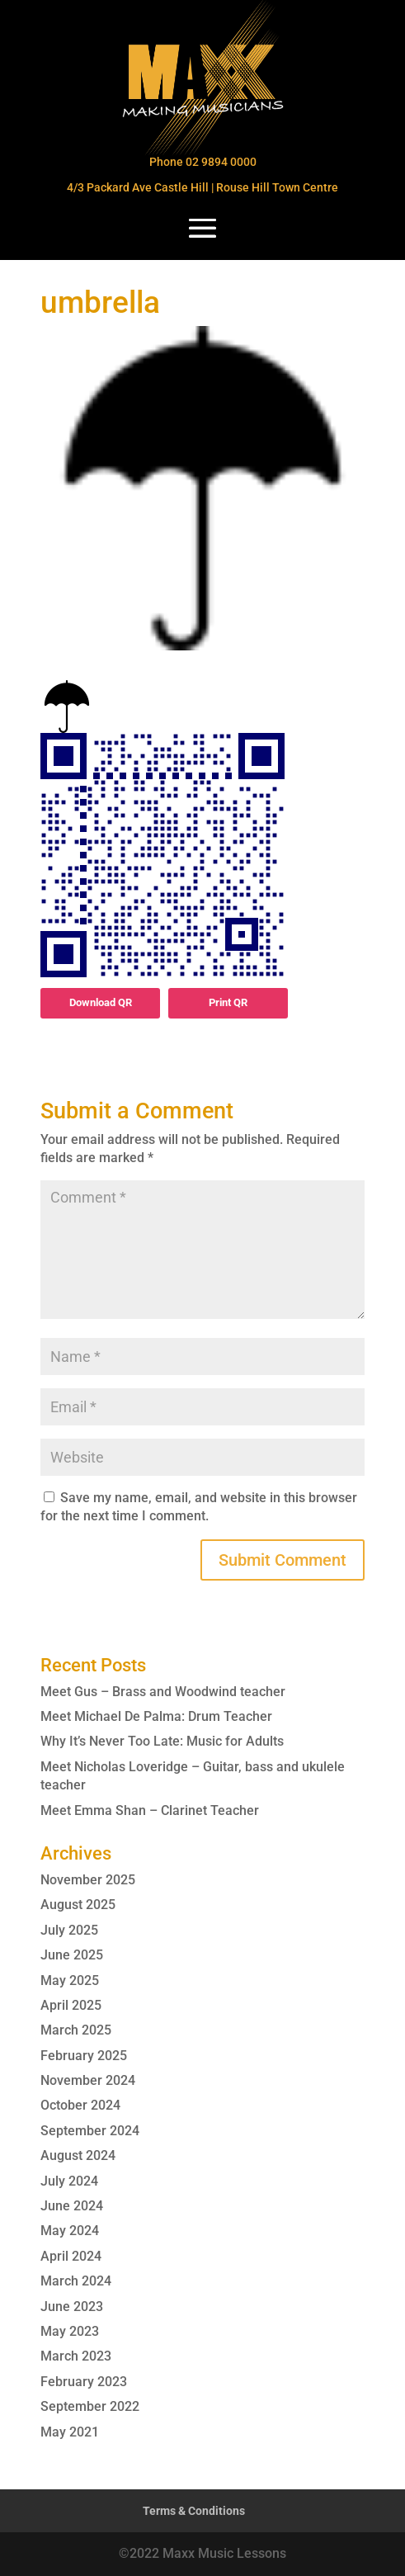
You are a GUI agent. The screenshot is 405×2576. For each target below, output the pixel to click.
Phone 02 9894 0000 (203, 161)
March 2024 (75, 2281)
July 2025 (69, 1930)
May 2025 (69, 1980)
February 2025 (83, 2055)
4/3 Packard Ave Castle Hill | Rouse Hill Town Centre (202, 187)
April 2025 (70, 2005)
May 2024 (69, 2230)
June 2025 (71, 1955)
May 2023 (69, 2331)
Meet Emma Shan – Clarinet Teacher (149, 1810)
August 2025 (77, 1904)
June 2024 (71, 2206)
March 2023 (75, 2356)
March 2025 (75, 2030)
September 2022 (89, 2406)
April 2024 (70, 2256)
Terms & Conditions (194, 2510)
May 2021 (69, 2432)
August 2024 (77, 2155)
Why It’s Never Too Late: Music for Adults (162, 1741)
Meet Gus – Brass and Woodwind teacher (162, 1691)
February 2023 (83, 2381)
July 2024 (69, 2181)
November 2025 (87, 1880)
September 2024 (89, 2131)
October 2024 (80, 2105)
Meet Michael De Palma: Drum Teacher (156, 1716)
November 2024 (87, 2080)
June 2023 (71, 2306)
